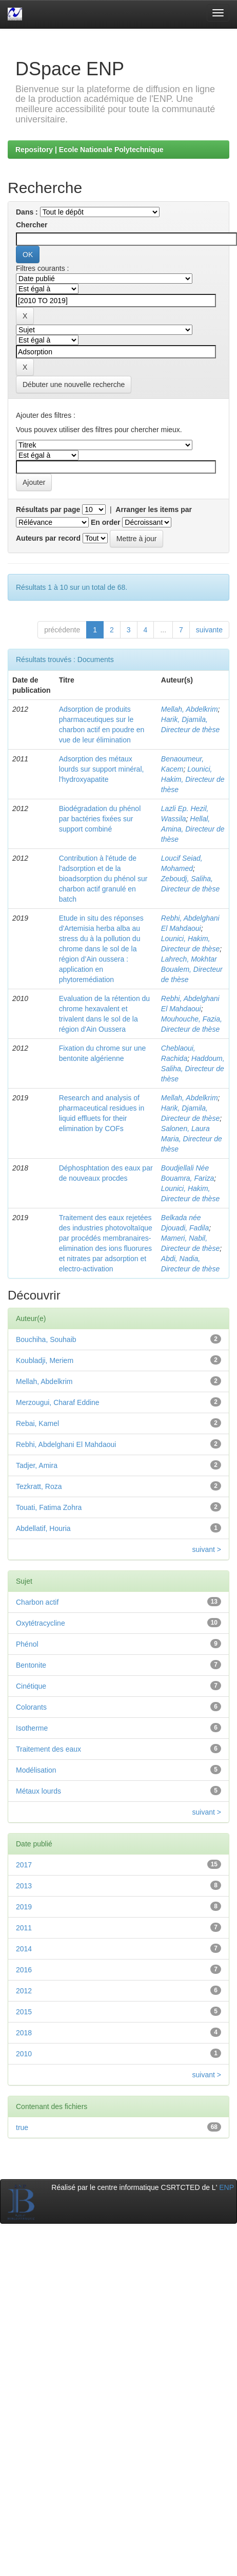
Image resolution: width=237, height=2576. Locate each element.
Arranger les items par (153, 509)
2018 (24, 2033)
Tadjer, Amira (36, 1465)
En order (106, 522)
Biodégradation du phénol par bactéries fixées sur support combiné (100, 818)
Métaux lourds (38, 1791)
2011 (24, 1928)
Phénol (27, 1644)
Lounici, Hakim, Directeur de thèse (193, 779)
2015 (24, 2012)
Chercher (31, 225)
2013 (24, 1886)
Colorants (31, 1707)
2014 (24, 1949)
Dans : (27, 212)
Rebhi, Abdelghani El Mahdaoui (66, 1444)
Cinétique (31, 1686)
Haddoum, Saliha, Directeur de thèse (193, 1068)
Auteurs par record (48, 538)
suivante (209, 630)
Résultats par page (48, 509)
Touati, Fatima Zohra (49, 1507)
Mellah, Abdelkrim (189, 709)
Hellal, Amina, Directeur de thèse (193, 829)
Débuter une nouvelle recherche (74, 384)
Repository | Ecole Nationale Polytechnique (89, 149)
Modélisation (36, 1770)
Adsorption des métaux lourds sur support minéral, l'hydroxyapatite (101, 769)
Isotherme (32, 1728)
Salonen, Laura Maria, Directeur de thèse (191, 1138)
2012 (24, 1991)
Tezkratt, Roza (39, 1486)
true (22, 2127)
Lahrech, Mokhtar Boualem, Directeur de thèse (192, 969)
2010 (24, 2054)
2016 (24, 1970)
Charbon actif (37, 1602)
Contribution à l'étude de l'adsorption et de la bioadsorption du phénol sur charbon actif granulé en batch (103, 878)
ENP (226, 2187)
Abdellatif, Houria (43, 1528)
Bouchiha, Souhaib (46, 1339)
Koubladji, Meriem (44, 1360)
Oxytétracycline (40, 1623)
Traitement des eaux (48, 1749)
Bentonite (31, 1665)
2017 (24, 1865)
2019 (24, 1907)
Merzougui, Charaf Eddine (58, 1402)
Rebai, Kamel (37, 1423)
